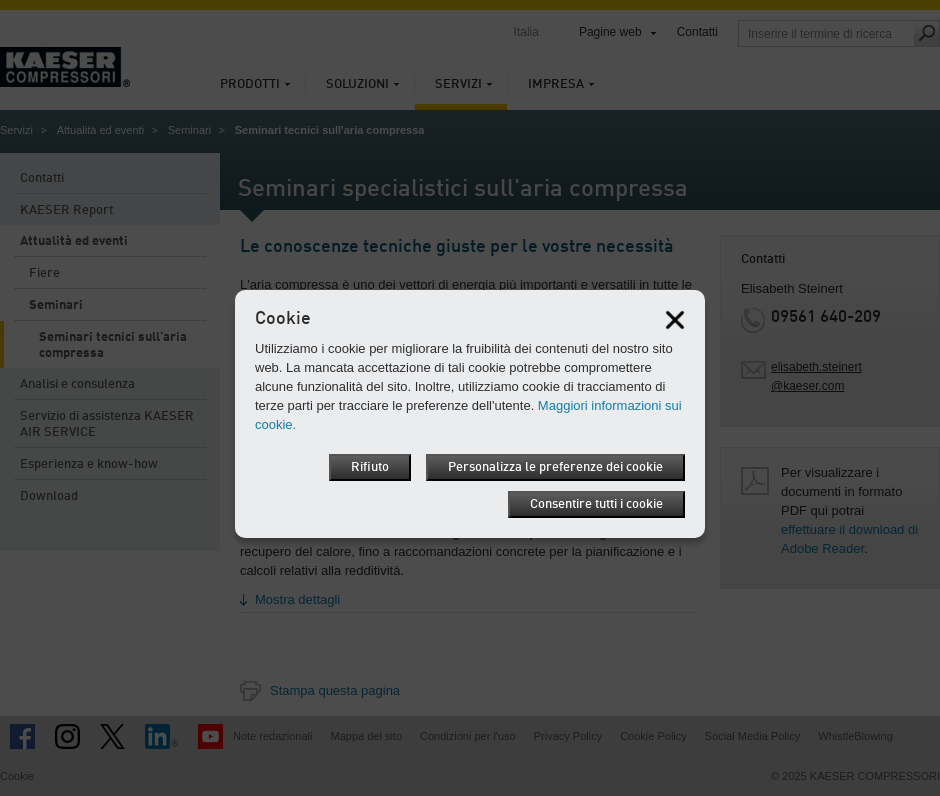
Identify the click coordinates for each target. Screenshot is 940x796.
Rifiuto (370, 467)
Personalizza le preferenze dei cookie (555, 467)
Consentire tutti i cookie (596, 504)
